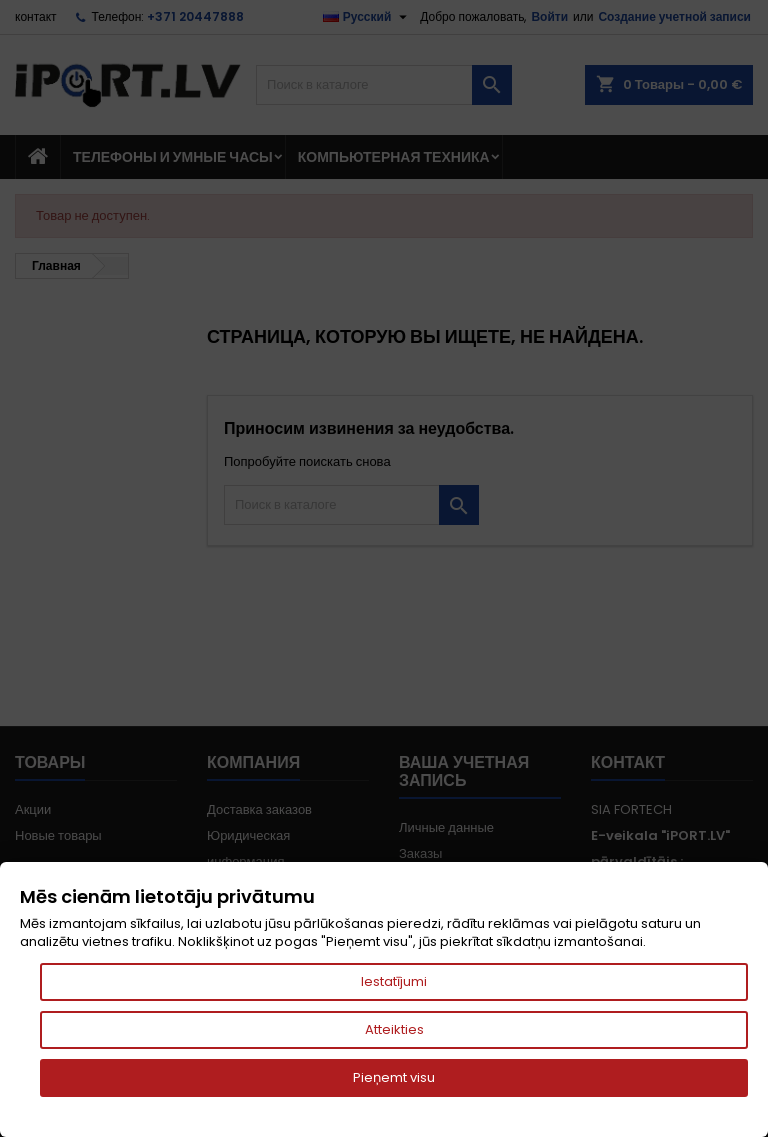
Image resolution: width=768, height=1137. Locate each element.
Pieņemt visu (394, 1077)
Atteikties (394, 1029)
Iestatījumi (394, 981)
